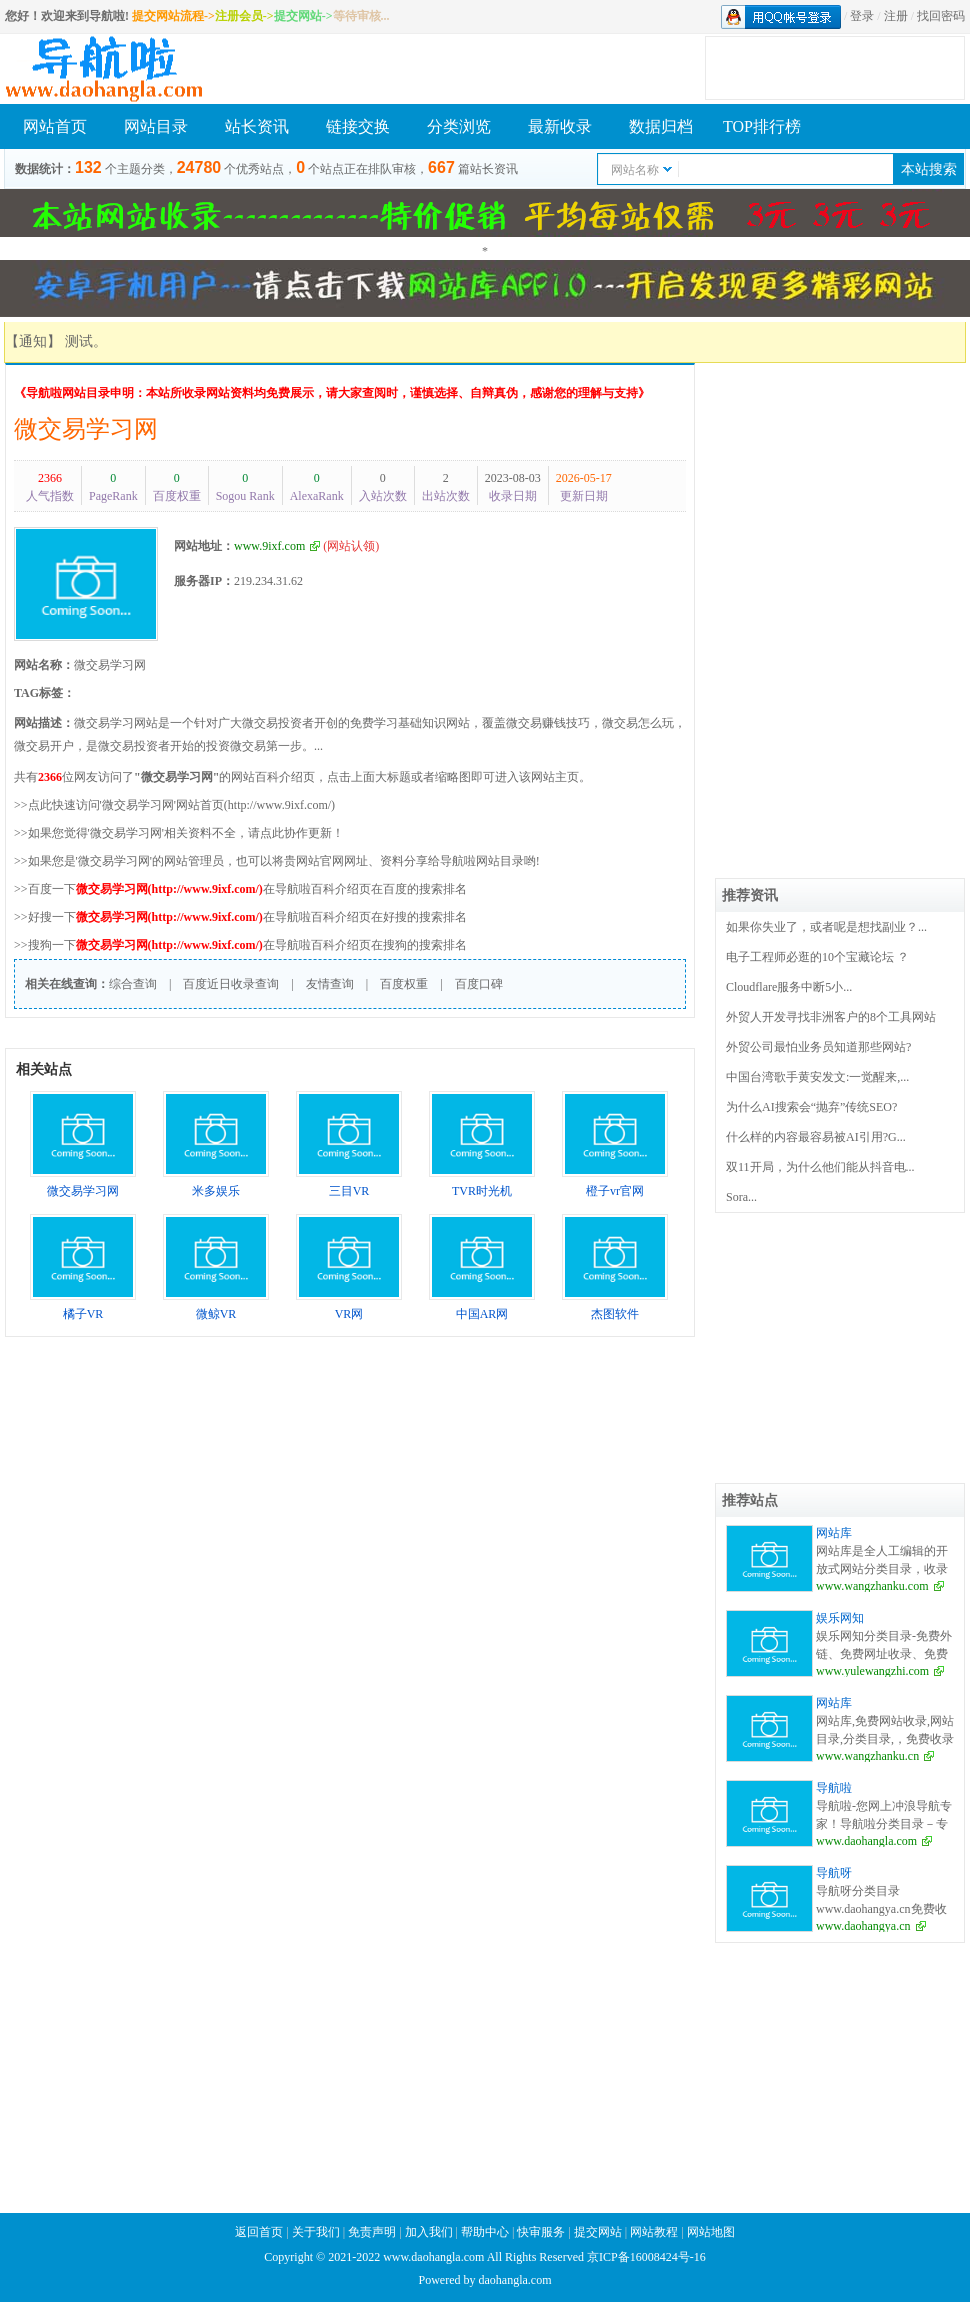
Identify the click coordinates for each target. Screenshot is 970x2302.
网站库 (834, 1533)
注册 (896, 16)
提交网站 (598, 2232)
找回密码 (941, 16)
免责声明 (372, 2232)
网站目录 (156, 126)
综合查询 (133, 984)
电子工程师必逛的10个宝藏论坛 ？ (817, 957)
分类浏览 (459, 126)
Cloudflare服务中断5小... (789, 987)
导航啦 (834, 1788)
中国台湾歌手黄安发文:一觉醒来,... (817, 1077)
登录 (862, 16)
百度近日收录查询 (231, 984)
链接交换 (358, 126)
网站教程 (655, 2232)
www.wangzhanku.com (872, 1586)
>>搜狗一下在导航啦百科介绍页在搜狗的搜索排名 (240, 945)
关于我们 (316, 2232)
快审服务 (541, 2232)
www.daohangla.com (866, 1841)
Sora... (741, 1197)
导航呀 (834, 1873)
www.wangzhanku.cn (867, 1756)
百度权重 (404, 984)
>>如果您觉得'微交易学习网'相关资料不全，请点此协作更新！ (179, 833)
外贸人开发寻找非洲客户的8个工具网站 (831, 1017)
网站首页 (55, 126)
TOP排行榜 (762, 126)
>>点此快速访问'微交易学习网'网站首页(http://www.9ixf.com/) (174, 805)
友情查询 (330, 984)
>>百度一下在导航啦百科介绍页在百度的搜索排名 (240, 889)
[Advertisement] (840, 488)
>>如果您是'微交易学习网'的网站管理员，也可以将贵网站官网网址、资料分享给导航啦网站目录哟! (277, 861)
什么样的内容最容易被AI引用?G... (816, 1137)
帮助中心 (485, 2232)
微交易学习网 (86, 429)
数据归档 (661, 126)
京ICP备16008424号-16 (646, 2257)
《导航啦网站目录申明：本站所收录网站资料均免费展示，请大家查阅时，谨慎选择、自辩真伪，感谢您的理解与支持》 (332, 393)
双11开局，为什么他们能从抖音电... (820, 1167)
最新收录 (560, 126)
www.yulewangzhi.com (872, 1671)
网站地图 (711, 2232)
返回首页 (259, 2232)
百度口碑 (479, 984)
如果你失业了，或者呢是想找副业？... (826, 927)
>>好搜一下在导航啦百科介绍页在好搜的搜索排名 (240, 917)
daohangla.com (515, 2280)
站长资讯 (257, 126)
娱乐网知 (840, 1618)
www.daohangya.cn (863, 1926)
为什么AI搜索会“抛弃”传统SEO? (811, 1107)
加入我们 (429, 2232)
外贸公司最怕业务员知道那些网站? (818, 1047)
